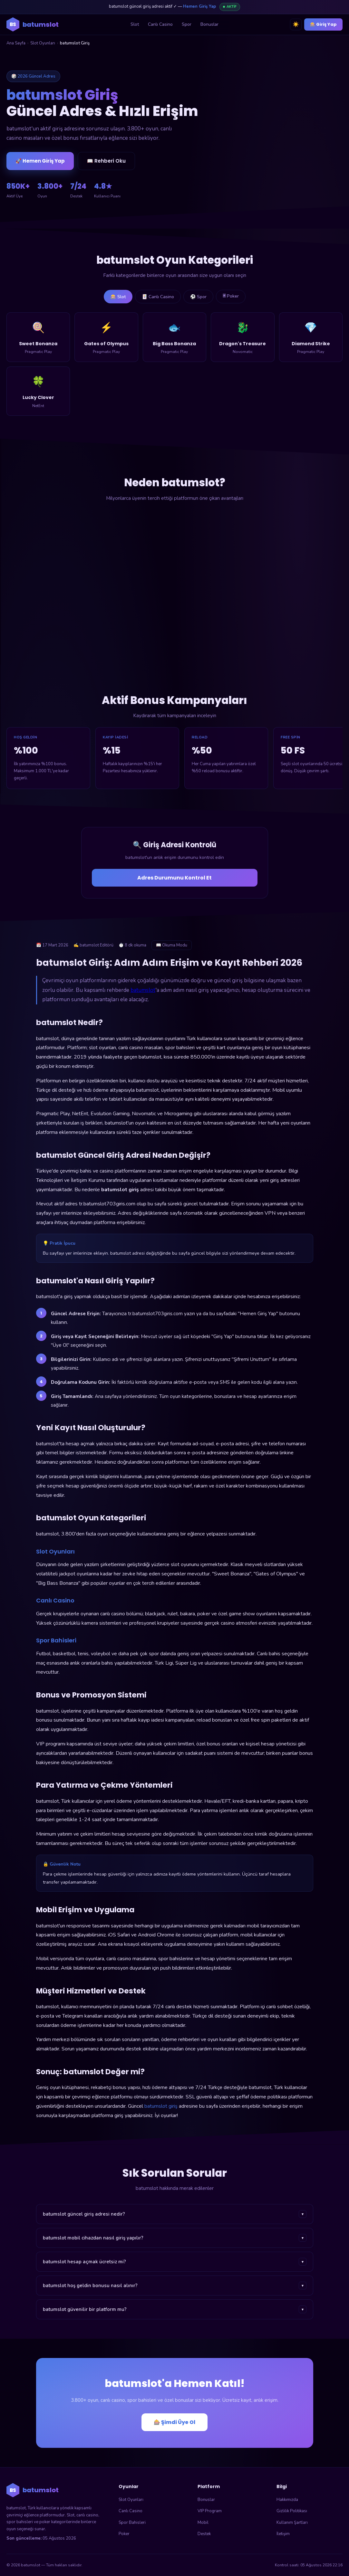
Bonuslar (209, 24)
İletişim (283, 2534)
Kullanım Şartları (292, 2522)
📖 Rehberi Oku (106, 161)
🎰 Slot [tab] (118, 297)
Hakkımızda (287, 2500)
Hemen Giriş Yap (199, 6)
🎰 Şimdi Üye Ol (174, 2422)
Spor (186, 24)
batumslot (143, 990)
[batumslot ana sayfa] (32, 24)
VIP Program (210, 2511)
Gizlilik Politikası (291, 2511)
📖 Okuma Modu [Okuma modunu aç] (171, 945)
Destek (204, 2534)
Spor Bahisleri (132, 2522)
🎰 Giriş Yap (323, 24)
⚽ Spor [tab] (198, 297)
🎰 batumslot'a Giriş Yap (280, 145)
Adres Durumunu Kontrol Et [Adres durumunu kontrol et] (174, 877)
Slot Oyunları (42, 43)
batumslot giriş (161, 2106)
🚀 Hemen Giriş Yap (40, 161)
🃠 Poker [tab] (231, 296)
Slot (135, 24)
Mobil (203, 2522)
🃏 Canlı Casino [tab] (158, 297)
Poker (124, 2534)
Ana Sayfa (15, 43)
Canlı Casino (160, 24)
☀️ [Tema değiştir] (296, 24)
